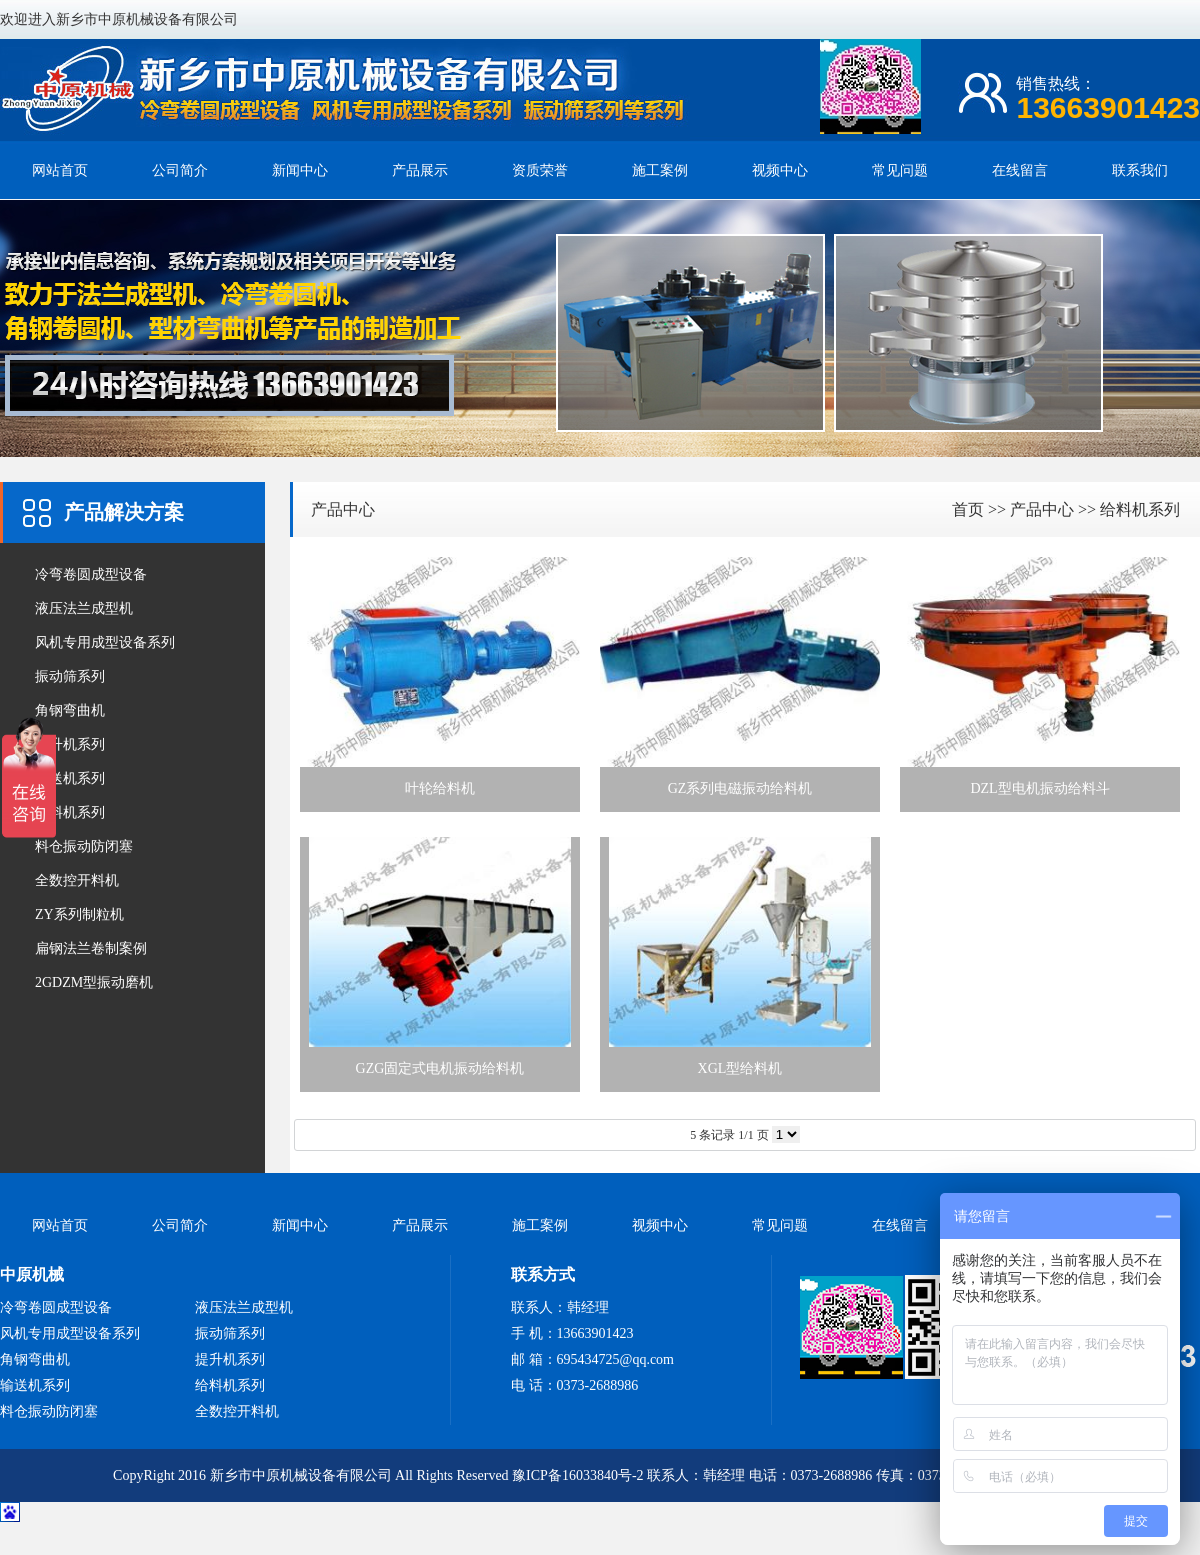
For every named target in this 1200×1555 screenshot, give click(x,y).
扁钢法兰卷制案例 (91, 948)
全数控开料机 (77, 880)
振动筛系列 (70, 676)
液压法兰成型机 (84, 608)
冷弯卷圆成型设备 (91, 574)
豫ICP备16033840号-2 (577, 1475)
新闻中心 (300, 170)
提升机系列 (70, 744)
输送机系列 (70, 778)
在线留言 (1020, 170)
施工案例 (660, 170)
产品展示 (420, 170)
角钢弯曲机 (70, 710)
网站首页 (60, 170)
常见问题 (900, 170)
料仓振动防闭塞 (84, 846)
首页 (968, 509)
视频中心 (780, 170)
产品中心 (343, 509)
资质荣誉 (540, 170)
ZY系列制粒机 (79, 914)
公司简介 (180, 170)
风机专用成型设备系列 (105, 642)
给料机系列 (70, 812)
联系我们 (1140, 170)
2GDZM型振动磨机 (94, 982)
